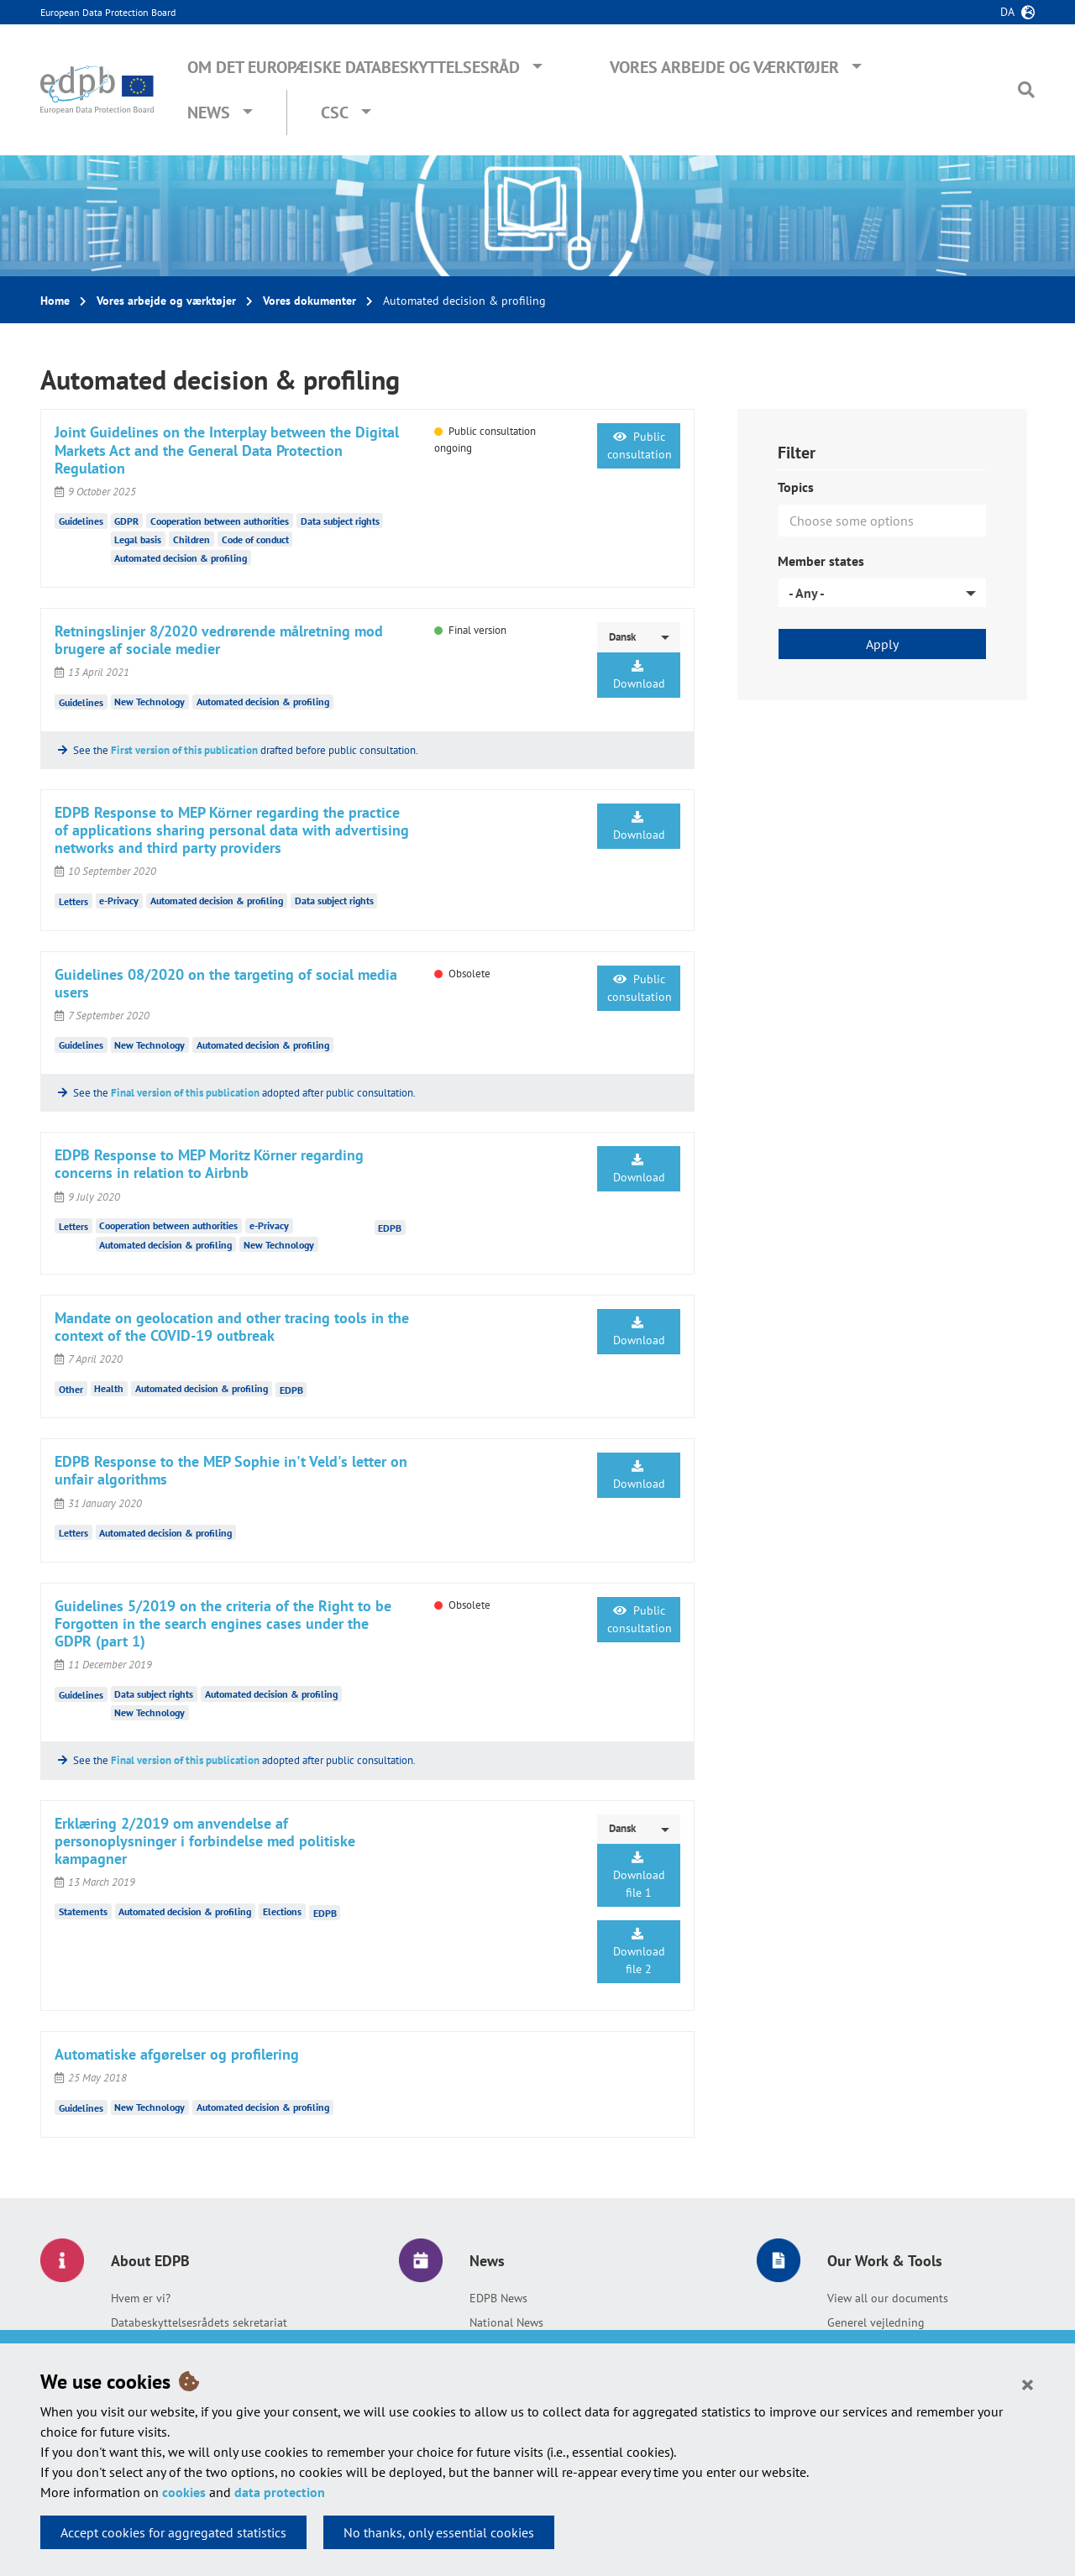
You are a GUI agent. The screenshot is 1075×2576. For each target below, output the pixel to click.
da (1007, 11)
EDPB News (498, 2298)
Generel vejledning (876, 2322)
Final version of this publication (185, 1093)
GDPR (126, 521)
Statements (83, 1911)
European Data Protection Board (108, 12)
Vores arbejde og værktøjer (724, 67)
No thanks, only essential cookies (438, 2532)
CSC (335, 112)
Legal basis (137, 539)
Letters (73, 900)
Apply (882, 644)
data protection (279, 2492)
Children (191, 539)
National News (506, 2322)
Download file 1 (639, 1875)
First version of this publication (184, 750)
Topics (796, 487)
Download (639, 675)
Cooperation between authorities (219, 521)
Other (71, 1388)
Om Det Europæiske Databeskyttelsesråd (353, 67)
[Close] (1027, 2383)
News (208, 112)
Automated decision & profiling (180, 558)
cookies (184, 2492)
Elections (282, 1911)
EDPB (389, 1227)
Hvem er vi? (140, 2298)
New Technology (149, 701)
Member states (821, 560)
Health (108, 1388)
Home (55, 300)
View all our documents (887, 2298)
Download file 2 (639, 1952)
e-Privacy (119, 900)
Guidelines (81, 521)
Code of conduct (255, 539)
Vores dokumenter (309, 300)
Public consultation (639, 445)
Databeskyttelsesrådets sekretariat (199, 2322)
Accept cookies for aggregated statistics (173, 2532)
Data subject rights (340, 521)
